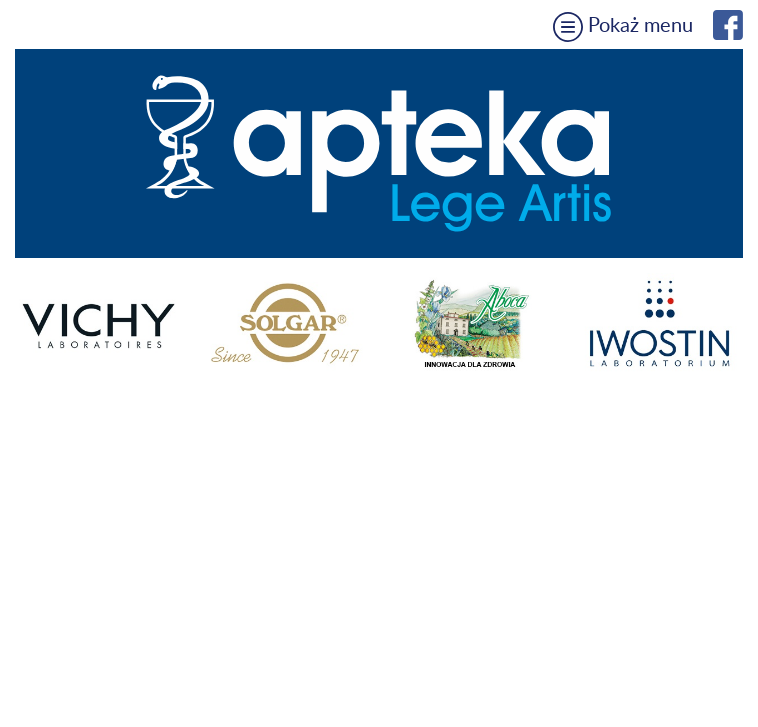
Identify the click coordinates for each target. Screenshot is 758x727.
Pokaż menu (623, 26)
